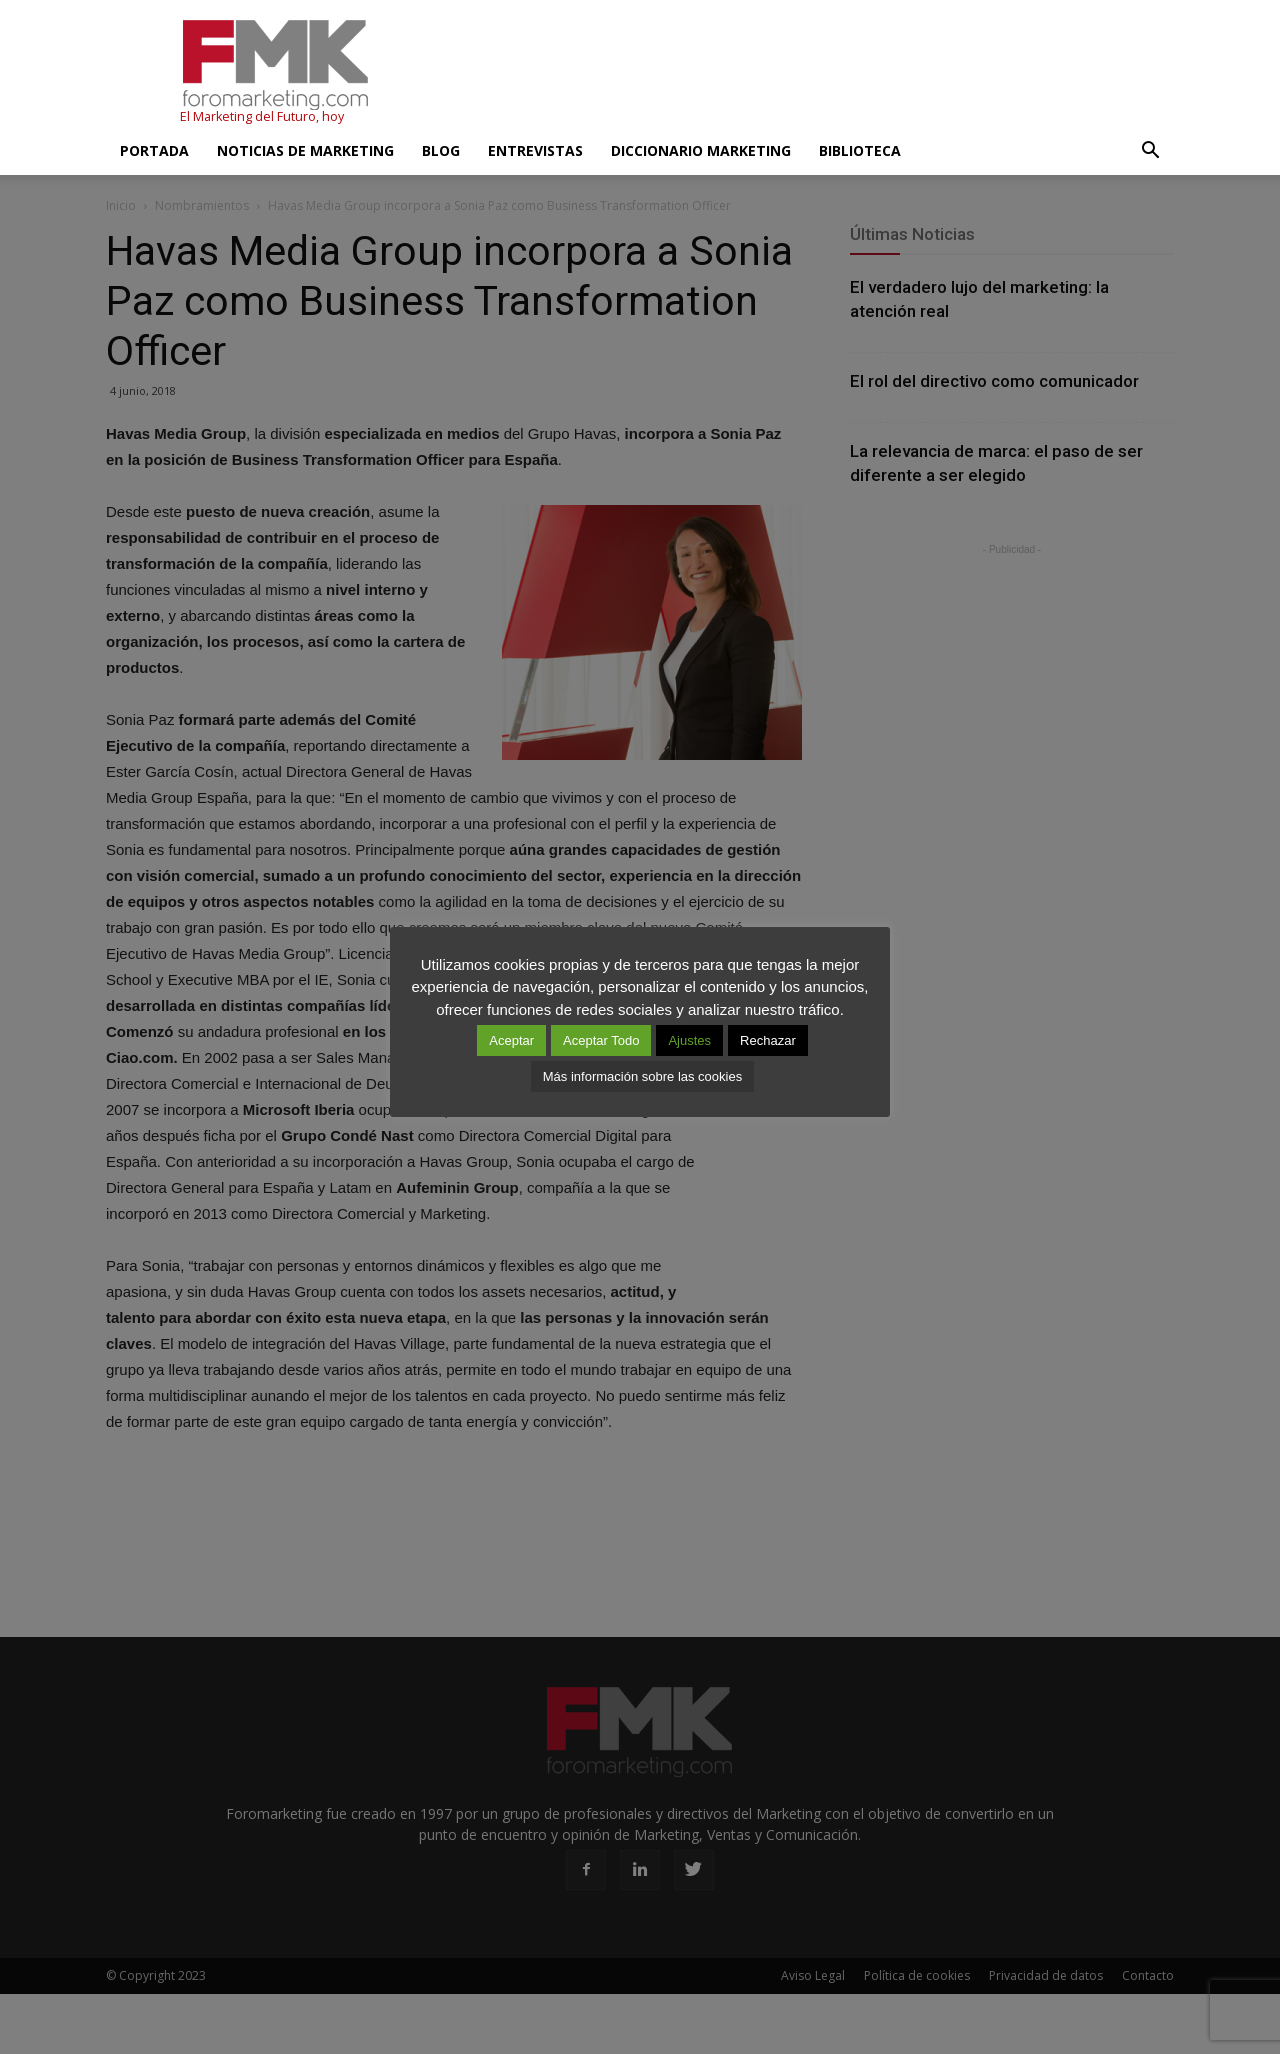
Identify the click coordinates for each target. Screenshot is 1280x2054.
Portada (154, 150)
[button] (1150, 151)
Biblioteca (860, 150)
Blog (441, 150)
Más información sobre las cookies (642, 1076)
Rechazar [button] (768, 1040)
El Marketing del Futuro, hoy (262, 116)
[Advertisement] (810, 73)
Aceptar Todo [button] (601, 1040)
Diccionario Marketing (701, 150)
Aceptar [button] (511, 1040)
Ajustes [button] (689, 1040)
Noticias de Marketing (305, 150)
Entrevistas (535, 150)
